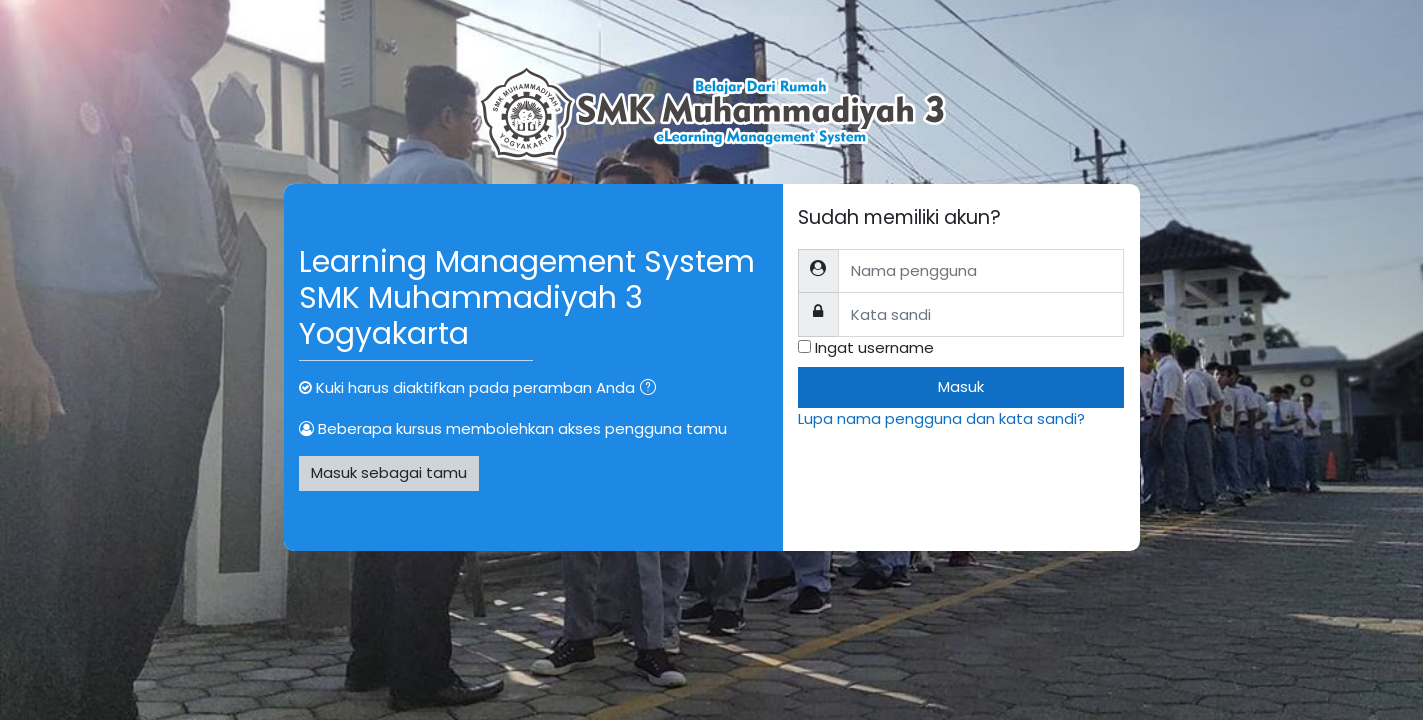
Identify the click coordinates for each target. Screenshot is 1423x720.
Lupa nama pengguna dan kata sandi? (941, 418)
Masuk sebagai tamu (389, 472)
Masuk (961, 386)
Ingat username (874, 347)
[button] (652, 389)
